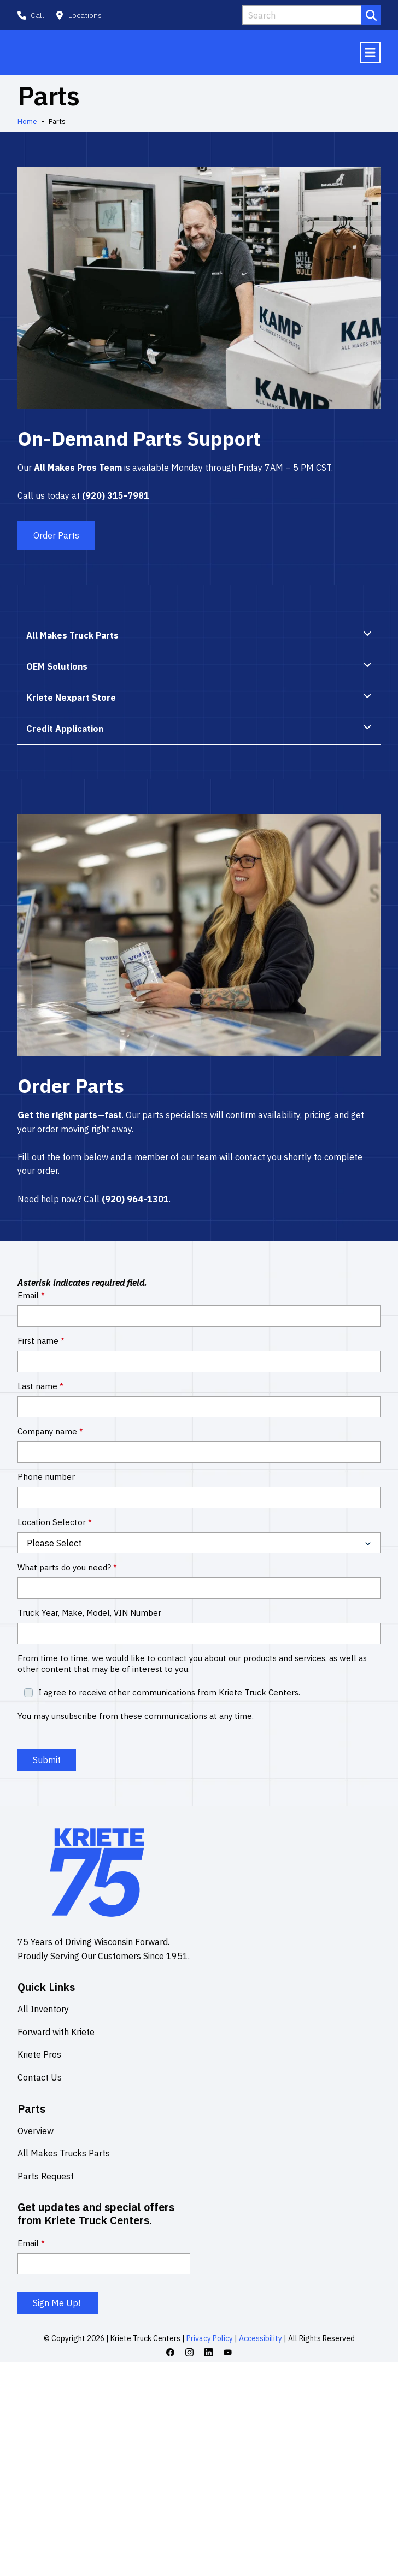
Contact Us (39, 2079)
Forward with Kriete (56, 2034)
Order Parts (56, 537)
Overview (35, 2133)
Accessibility (259, 2340)
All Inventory (43, 2011)
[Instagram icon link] (189, 2354)
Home (27, 123)
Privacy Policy (209, 2340)
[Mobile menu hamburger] (370, 53)
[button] (78, 15)
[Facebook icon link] (170, 2354)
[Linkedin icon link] (208, 2354)
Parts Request (45, 2178)
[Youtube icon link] (228, 2354)
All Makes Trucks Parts (63, 2155)
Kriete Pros (39, 2056)
